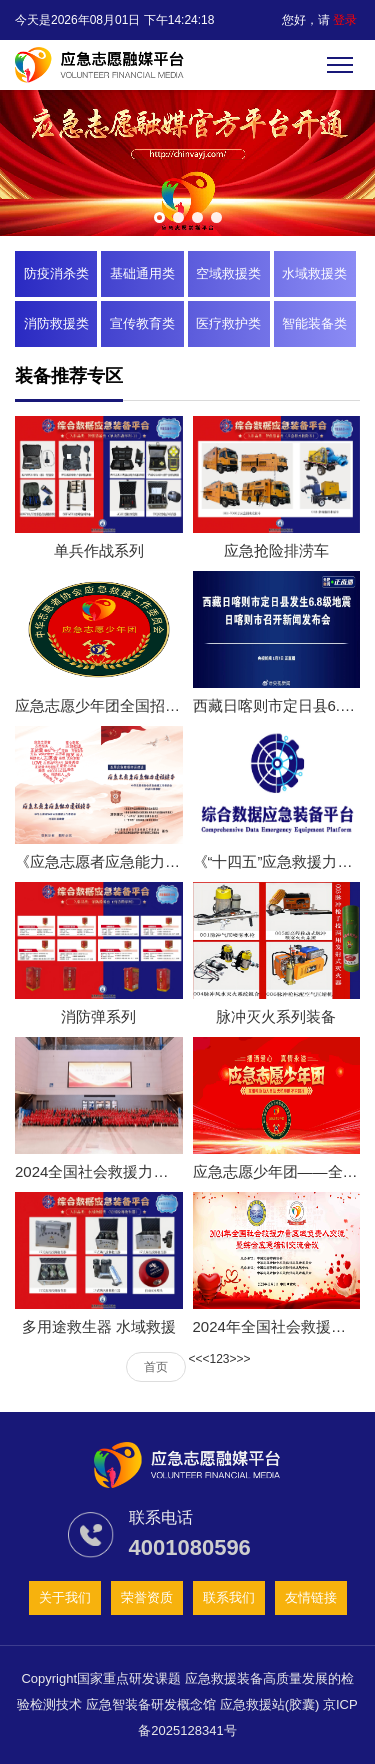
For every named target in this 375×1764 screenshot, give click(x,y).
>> (244, 1359)
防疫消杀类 (56, 273)
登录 (345, 20)
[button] (159, 217)
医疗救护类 (228, 323)
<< (195, 1359)
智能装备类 (314, 323)
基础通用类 (142, 273)
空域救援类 (228, 273)
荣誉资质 (147, 1597)
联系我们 (229, 1597)
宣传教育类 (142, 323)
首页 (156, 1367)
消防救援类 (56, 323)
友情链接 (311, 1597)
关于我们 (65, 1597)
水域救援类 (314, 273)
